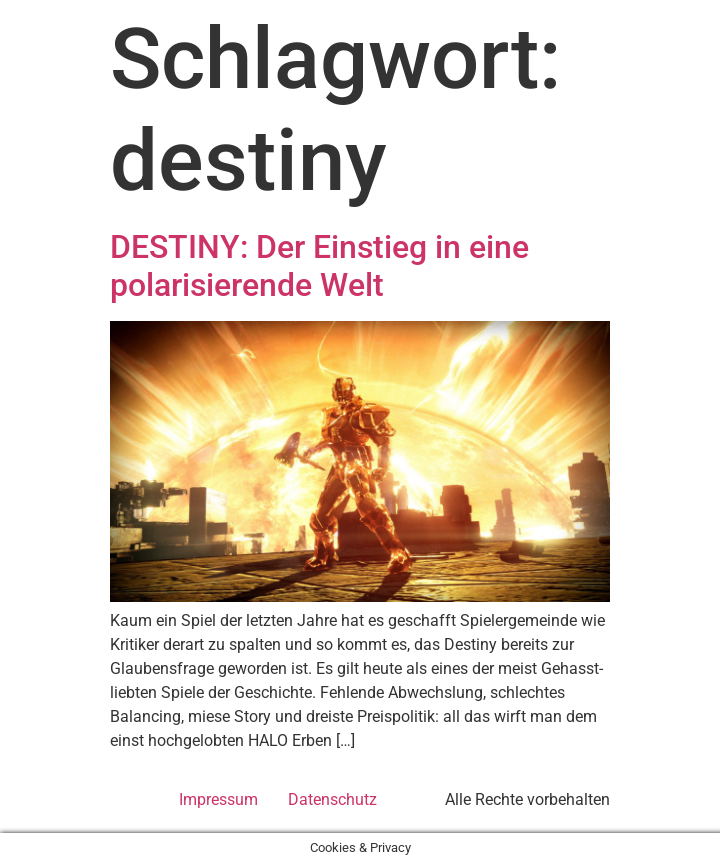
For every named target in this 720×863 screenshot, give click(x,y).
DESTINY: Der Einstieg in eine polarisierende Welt (319, 266)
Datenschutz (332, 799)
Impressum (218, 799)
